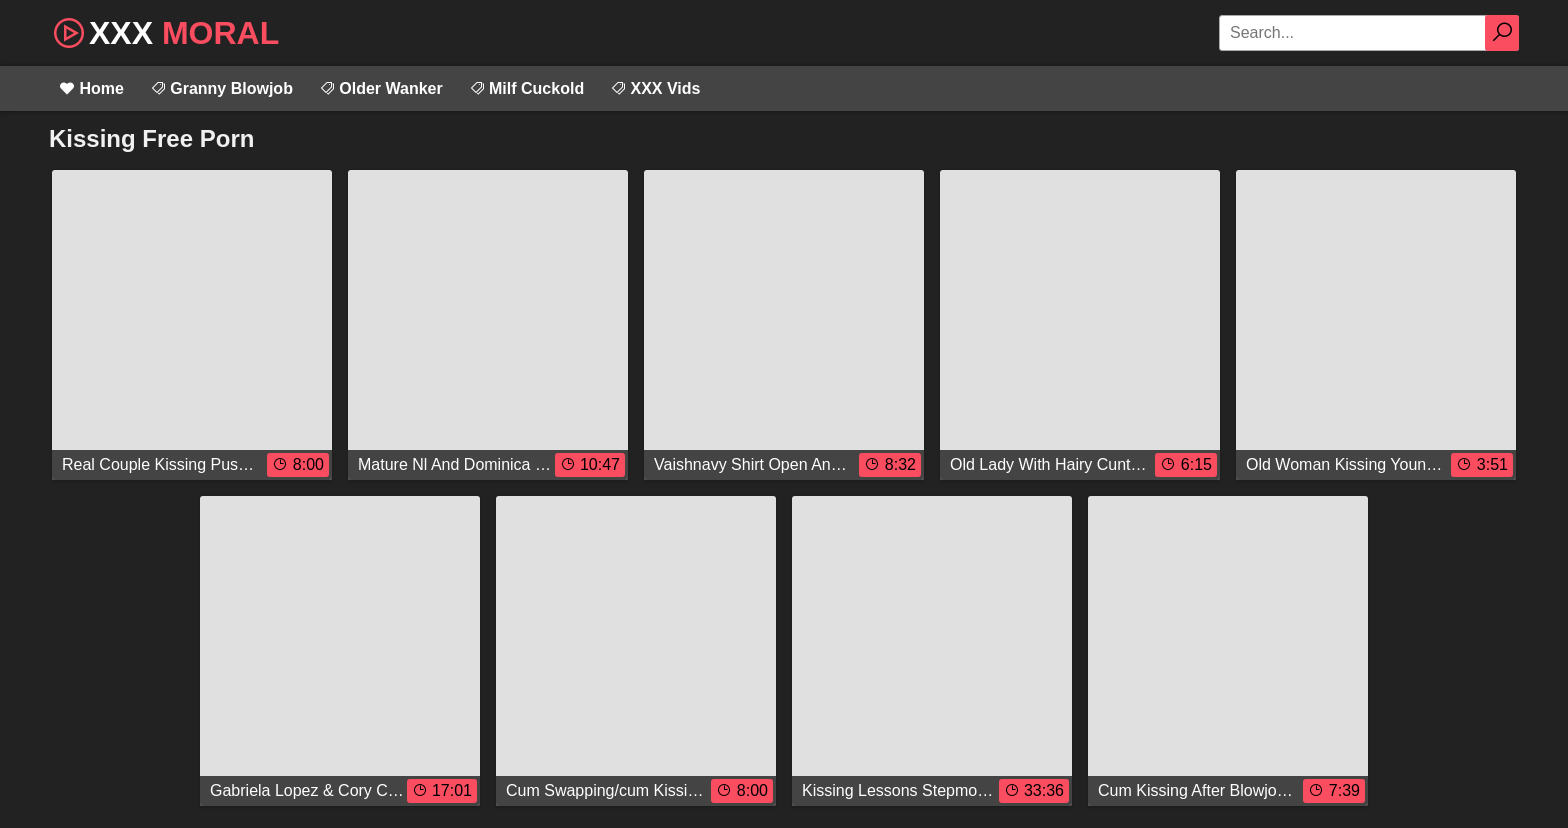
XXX (164, 31)
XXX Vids (655, 88)
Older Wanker (381, 88)
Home (91, 88)
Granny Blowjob (221, 88)
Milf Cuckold (527, 88)
